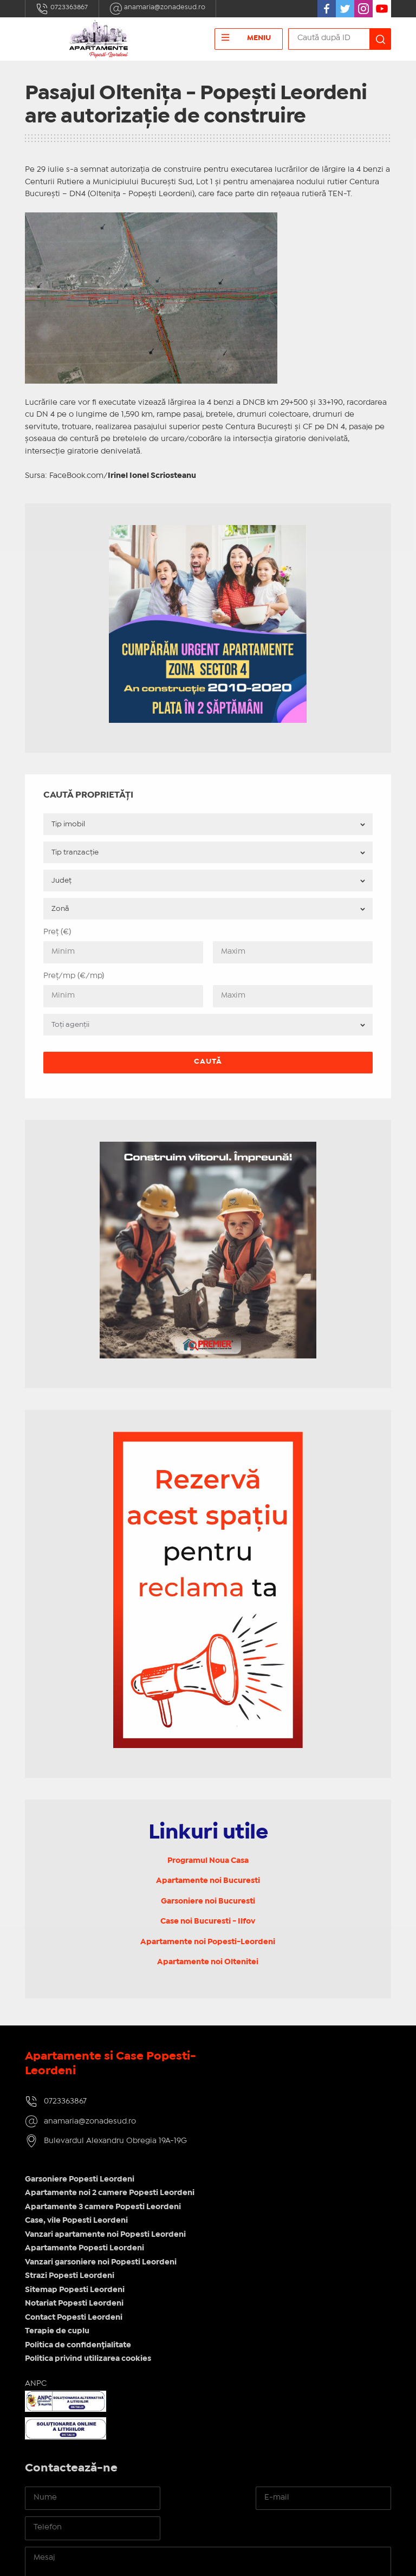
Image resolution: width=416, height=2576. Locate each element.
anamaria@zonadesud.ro (164, 8)
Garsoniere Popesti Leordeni (270, 2059)
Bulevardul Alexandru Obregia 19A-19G (115, 2144)
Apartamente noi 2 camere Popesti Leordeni (300, 2073)
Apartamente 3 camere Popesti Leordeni (294, 2086)
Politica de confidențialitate (269, 2225)
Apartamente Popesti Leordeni (275, 2128)
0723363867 (63, 8)
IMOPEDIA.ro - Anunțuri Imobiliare (189, 2546)
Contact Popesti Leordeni (264, 2197)
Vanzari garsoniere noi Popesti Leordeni (291, 2142)
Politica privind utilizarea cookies (279, 2239)
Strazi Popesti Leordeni (260, 2156)
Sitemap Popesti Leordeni (265, 2169)
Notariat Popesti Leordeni (265, 2183)
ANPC (226, 2263)
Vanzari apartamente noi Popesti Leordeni (296, 2114)
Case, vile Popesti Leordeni (267, 2101)
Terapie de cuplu (248, 2211)
